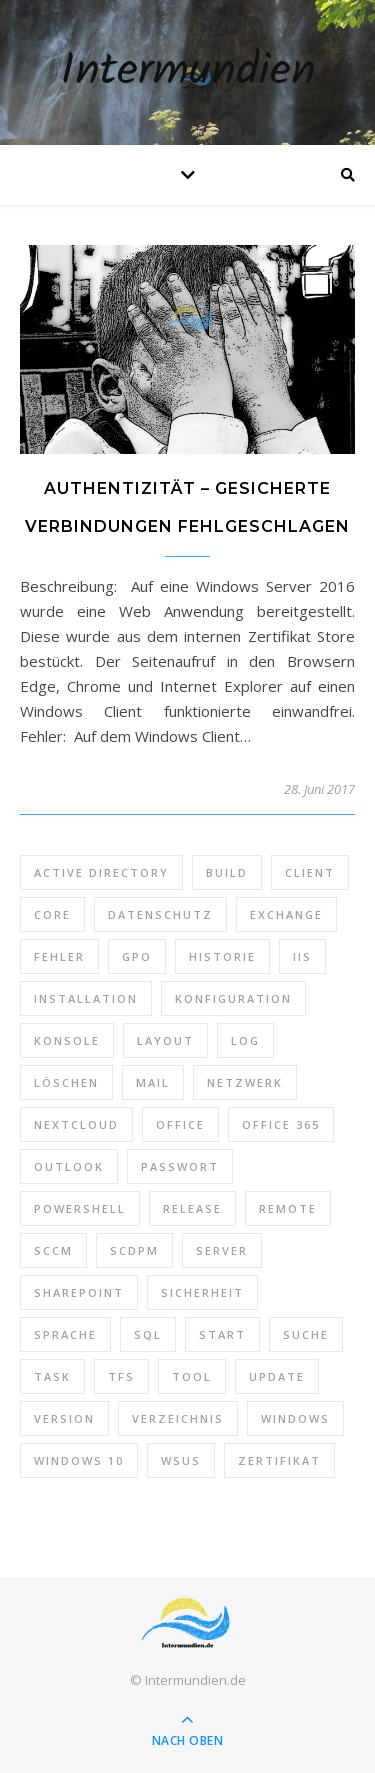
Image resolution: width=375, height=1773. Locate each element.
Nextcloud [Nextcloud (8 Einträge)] (76, 1124)
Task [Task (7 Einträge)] (52, 1376)
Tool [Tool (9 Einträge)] (192, 1376)
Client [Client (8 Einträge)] (310, 872)
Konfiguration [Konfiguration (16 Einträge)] (233, 998)
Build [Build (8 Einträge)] (227, 872)
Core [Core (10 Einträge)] (52, 914)
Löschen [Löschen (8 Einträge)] (66, 1082)
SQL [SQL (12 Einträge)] (148, 1334)
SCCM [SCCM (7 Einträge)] (53, 1250)
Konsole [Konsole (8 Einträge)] (67, 1040)
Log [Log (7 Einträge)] (245, 1040)
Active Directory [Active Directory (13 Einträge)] (101, 872)
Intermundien (188, 72)
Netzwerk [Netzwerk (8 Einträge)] (245, 1082)
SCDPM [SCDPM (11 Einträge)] (134, 1250)
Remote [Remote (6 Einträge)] (288, 1208)
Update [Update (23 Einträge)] (277, 1376)
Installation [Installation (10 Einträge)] (86, 998)
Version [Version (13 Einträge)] (64, 1418)
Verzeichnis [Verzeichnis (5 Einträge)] (178, 1418)
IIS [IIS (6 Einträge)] (302, 956)
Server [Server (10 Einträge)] (222, 1250)
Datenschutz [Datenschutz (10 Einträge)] (160, 914)
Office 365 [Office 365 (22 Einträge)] (281, 1124)
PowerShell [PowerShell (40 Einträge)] (80, 1208)
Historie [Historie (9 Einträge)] (222, 956)
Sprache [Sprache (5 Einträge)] (65, 1334)
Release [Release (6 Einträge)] (192, 1208)
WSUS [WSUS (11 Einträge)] (181, 1460)
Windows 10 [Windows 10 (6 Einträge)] (79, 1460)
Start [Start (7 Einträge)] (222, 1334)
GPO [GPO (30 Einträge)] (137, 956)
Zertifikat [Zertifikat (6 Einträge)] (279, 1460)
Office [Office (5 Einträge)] (180, 1124)
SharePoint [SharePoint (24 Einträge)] (79, 1292)
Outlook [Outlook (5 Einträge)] (69, 1166)
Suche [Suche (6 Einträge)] (306, 1334)
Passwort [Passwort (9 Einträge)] (180, 1166)
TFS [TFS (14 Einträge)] (121, 1376)
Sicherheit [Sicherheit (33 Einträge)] (202, 1292)
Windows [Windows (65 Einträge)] (295, 1418)
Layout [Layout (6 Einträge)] (165, 1040)
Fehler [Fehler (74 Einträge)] (59, 956)
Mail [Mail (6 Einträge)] (153, 1082)
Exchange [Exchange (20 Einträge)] (286, 914)
